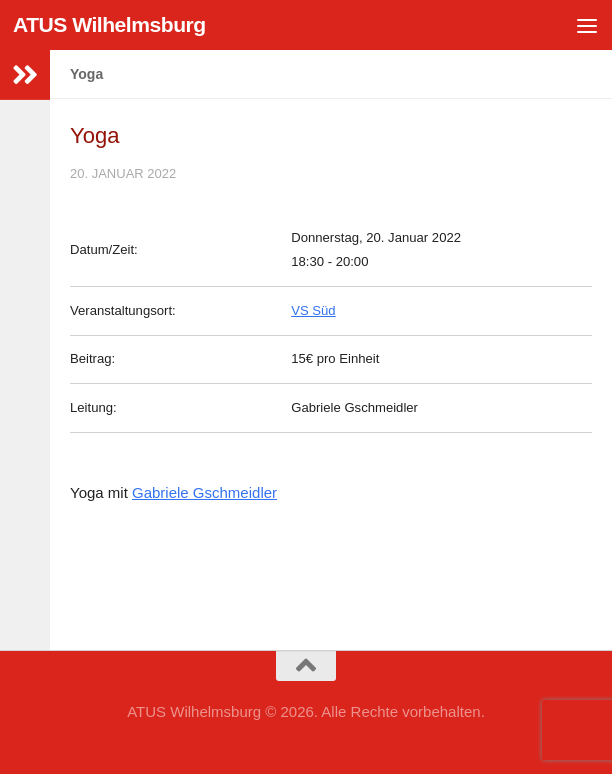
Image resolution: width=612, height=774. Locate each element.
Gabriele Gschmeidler (204, 492)
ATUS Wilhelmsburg (109, 24)
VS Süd (313, 310)
